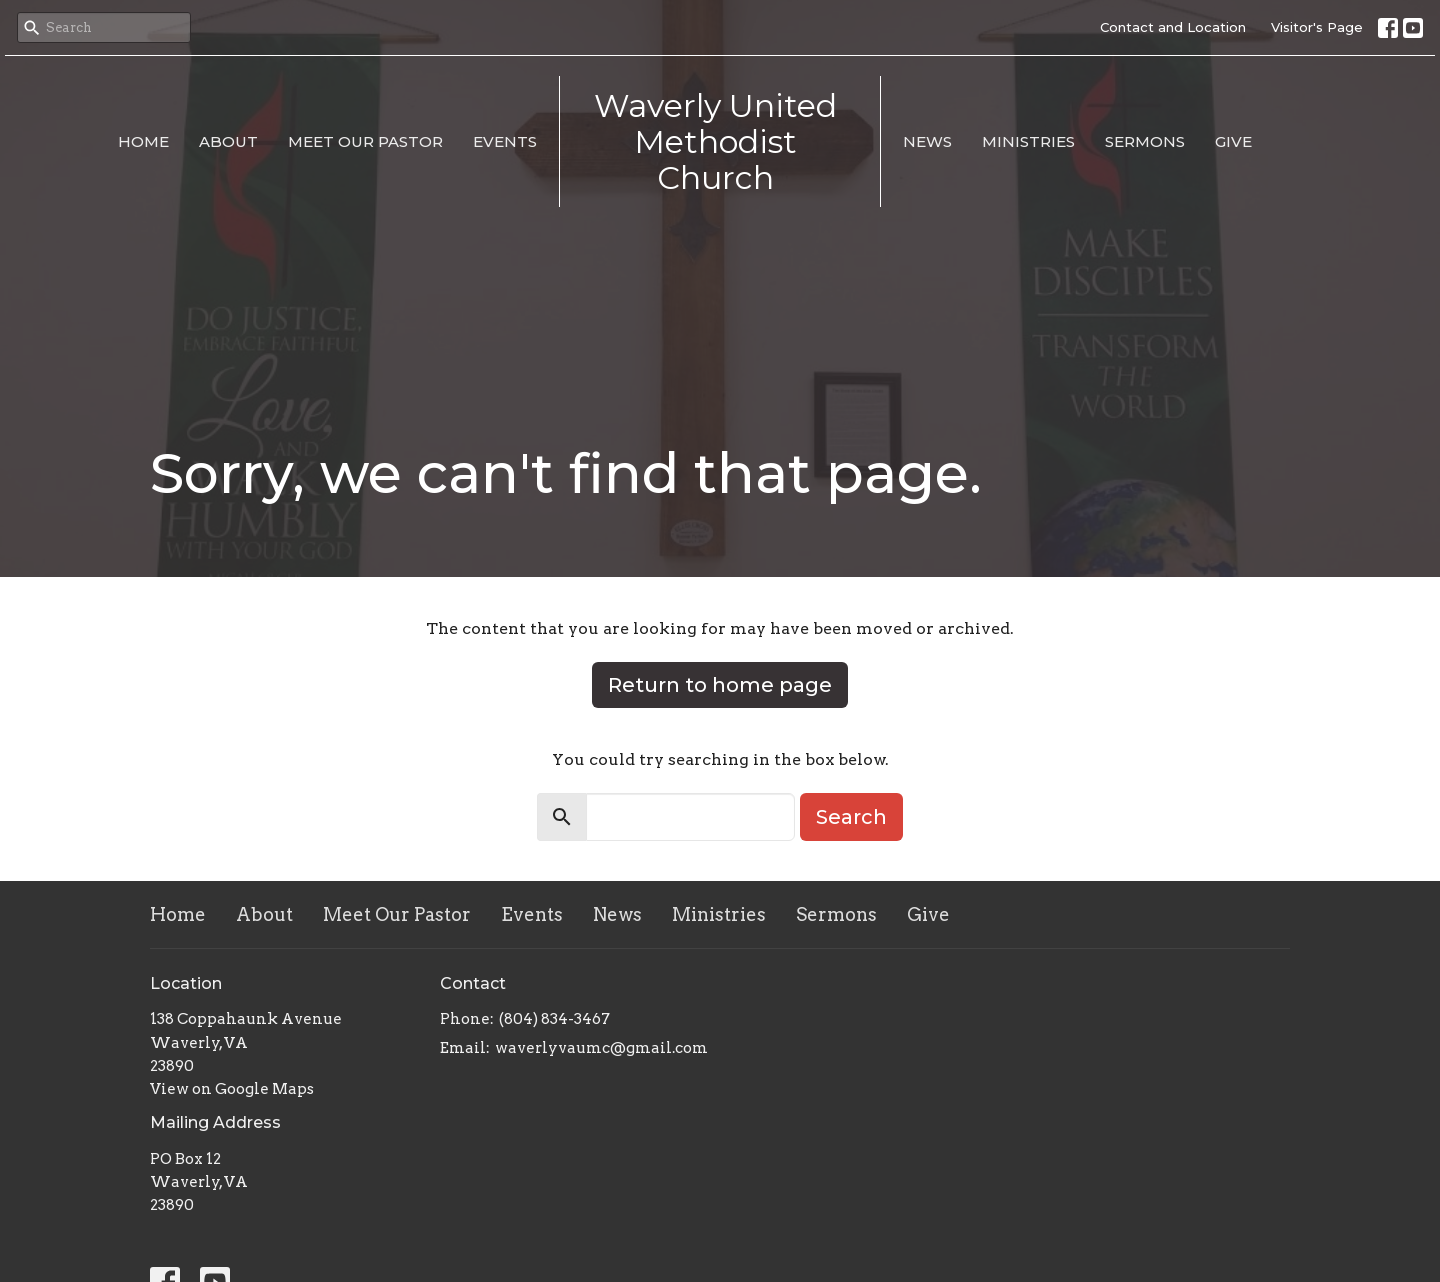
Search (851, 817)
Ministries (1028, 141)
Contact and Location (1173, 27)
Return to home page (720, 685)
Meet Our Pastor (365, 141)
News (927, 141)
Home (143, 141)
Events (505, 141)
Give (1233, 141)
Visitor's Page (1317, 27)
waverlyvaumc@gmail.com (601, 1048)
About (228, 141)
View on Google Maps (232, 1089)
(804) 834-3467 (554, 1019)
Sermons (1145, 141)
